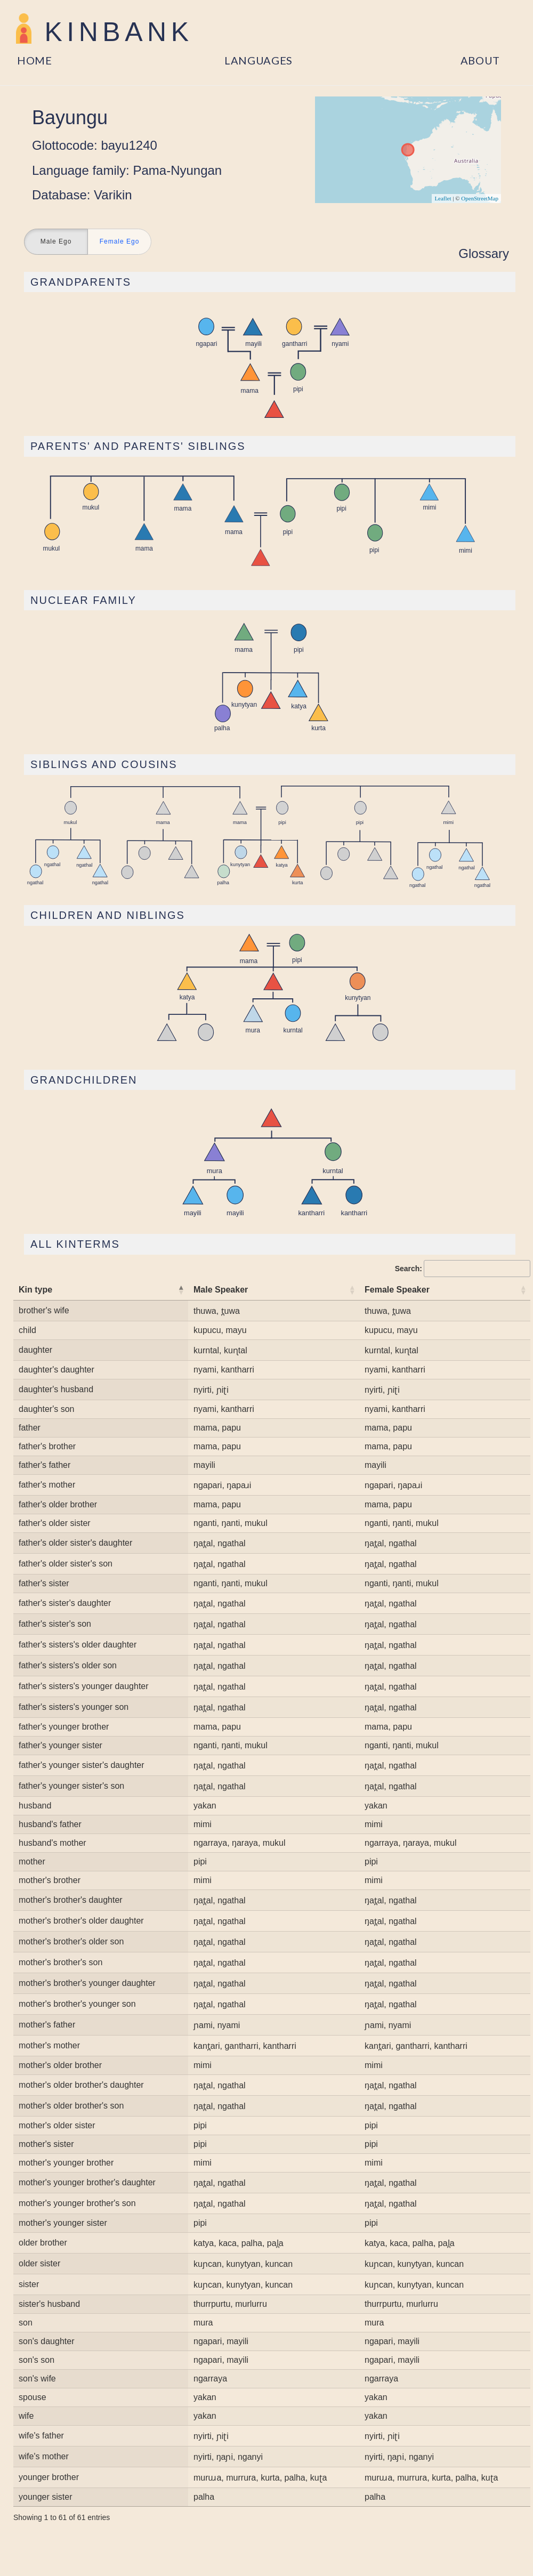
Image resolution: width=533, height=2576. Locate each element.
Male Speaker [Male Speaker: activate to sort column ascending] (220, 1289)
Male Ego (56, 242)
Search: (462, 1268)
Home (34, 60)
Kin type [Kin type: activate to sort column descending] (35, 1289)
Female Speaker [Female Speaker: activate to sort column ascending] (397, 1289)
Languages (258, 60)
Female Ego (120, 242)
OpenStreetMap (479, 198)
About (480, 60)
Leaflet (442, 198)
